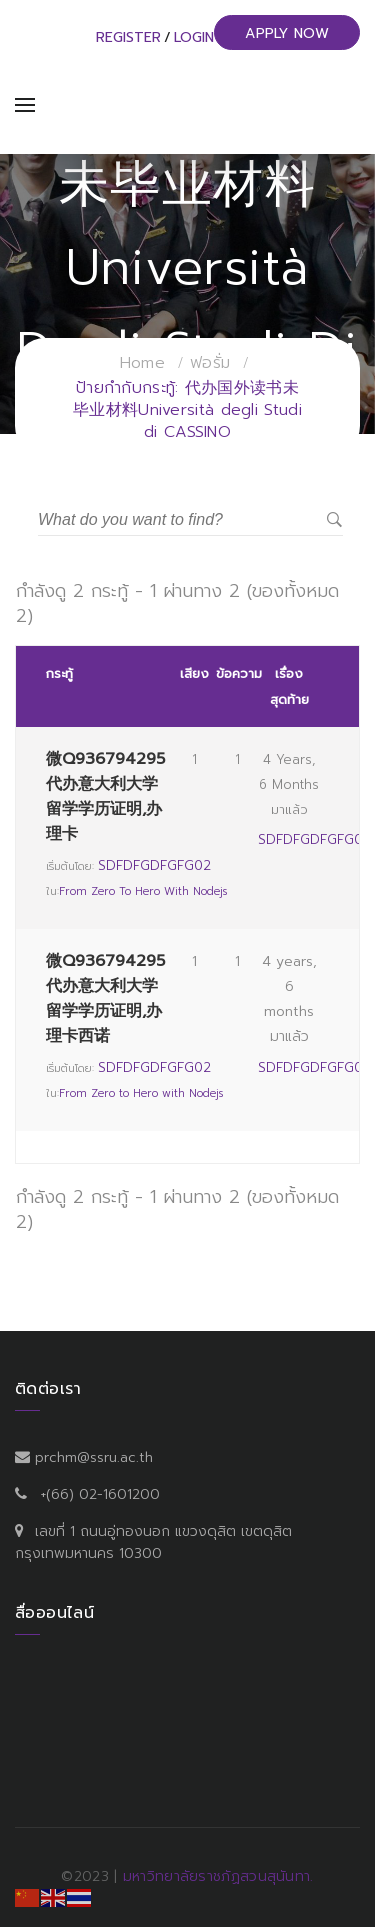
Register (128, 37)
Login (194, 37)
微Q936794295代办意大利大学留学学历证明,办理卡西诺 (105, 999)
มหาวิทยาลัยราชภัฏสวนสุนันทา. (218, 1876)
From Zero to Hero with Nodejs (143, 891)
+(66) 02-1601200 (100, 1494)
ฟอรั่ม (210, 363)
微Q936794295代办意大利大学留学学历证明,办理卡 (105, 797)
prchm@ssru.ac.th (94, 1457)
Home (142, 363)
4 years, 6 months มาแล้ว (289, 784)
